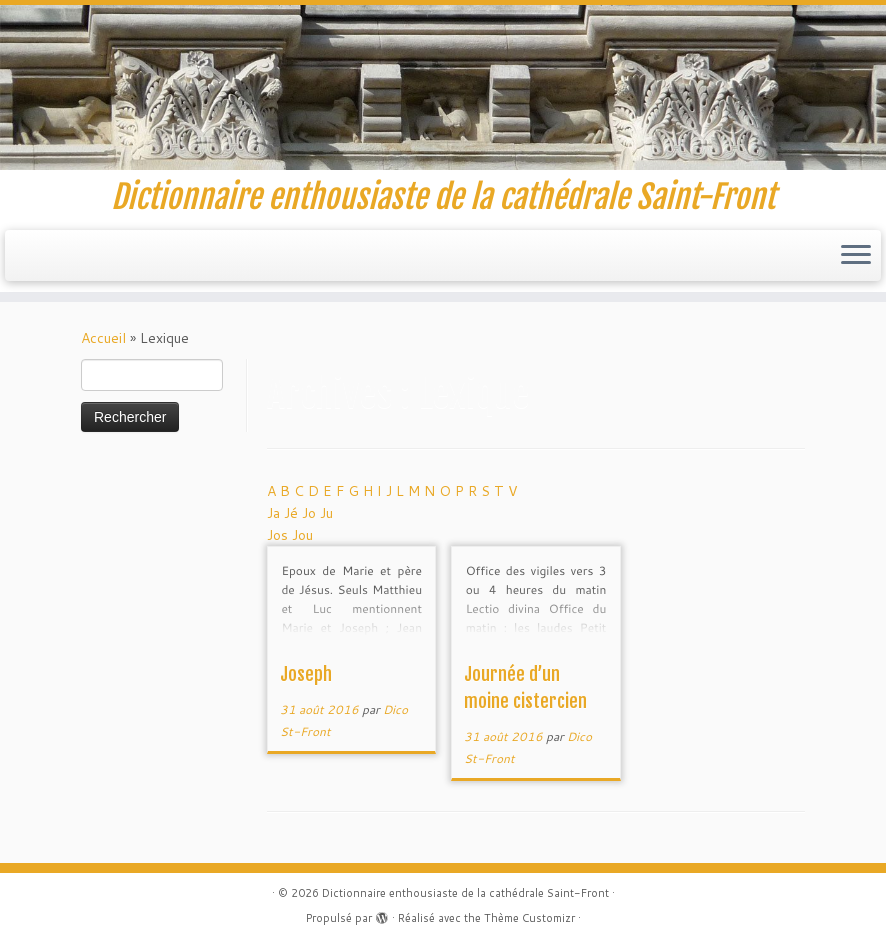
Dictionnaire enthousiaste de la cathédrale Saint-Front (465, 893)
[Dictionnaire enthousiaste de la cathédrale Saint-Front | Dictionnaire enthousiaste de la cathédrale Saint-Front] (443, 87)
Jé (293, 513)
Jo (311, 513)
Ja (275, 513)
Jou (302, 535)
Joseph (306, 674)
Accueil (103, 338)
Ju (326, 513)
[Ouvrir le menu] (856, 256)
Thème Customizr (529, 918)
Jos (279, 535)
